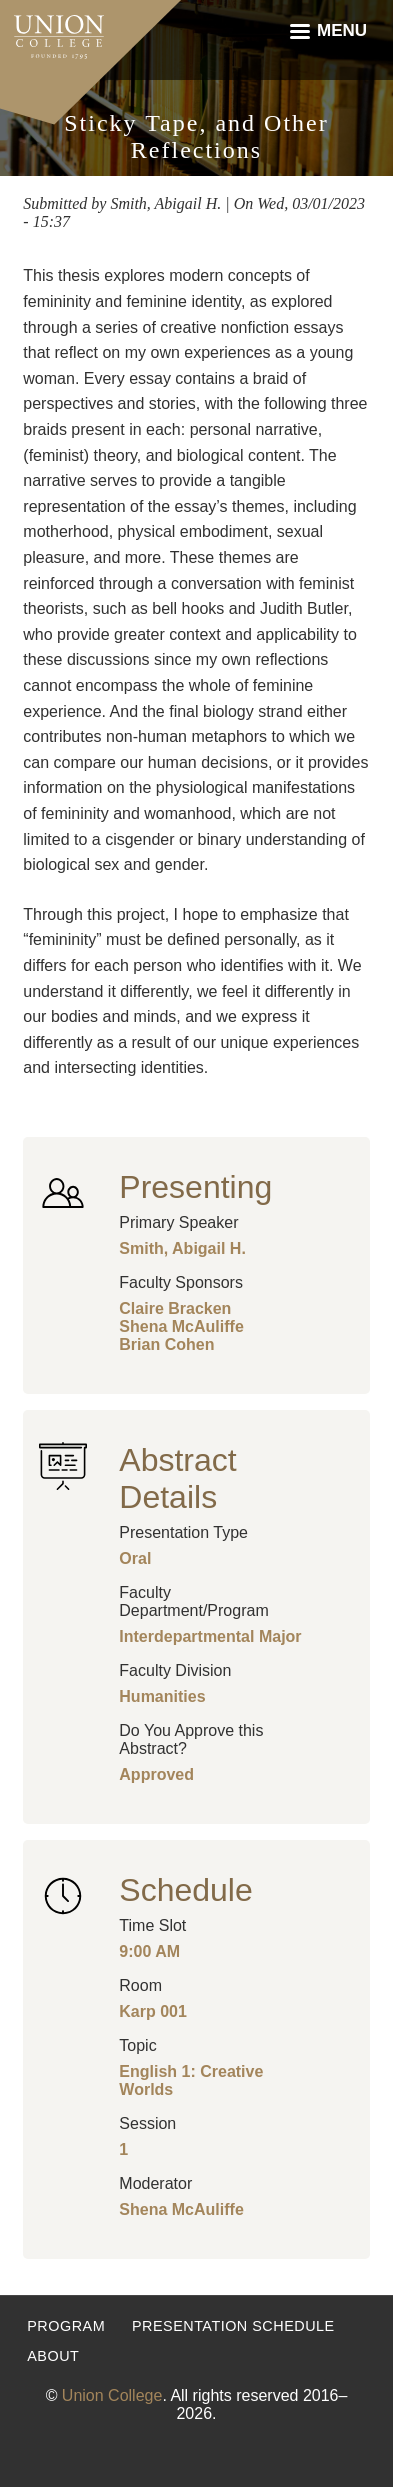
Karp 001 (153, 2011)
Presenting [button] (195, 1187)
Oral (135, 1558)
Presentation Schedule (233, 2326)
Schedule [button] (185, 1890)
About (53, 2356)
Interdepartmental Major (210, 1636)
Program (66, 2326)
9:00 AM (149, 1951)
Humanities (162, 1696)
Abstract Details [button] (177, 1478)
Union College (112, 2395)
